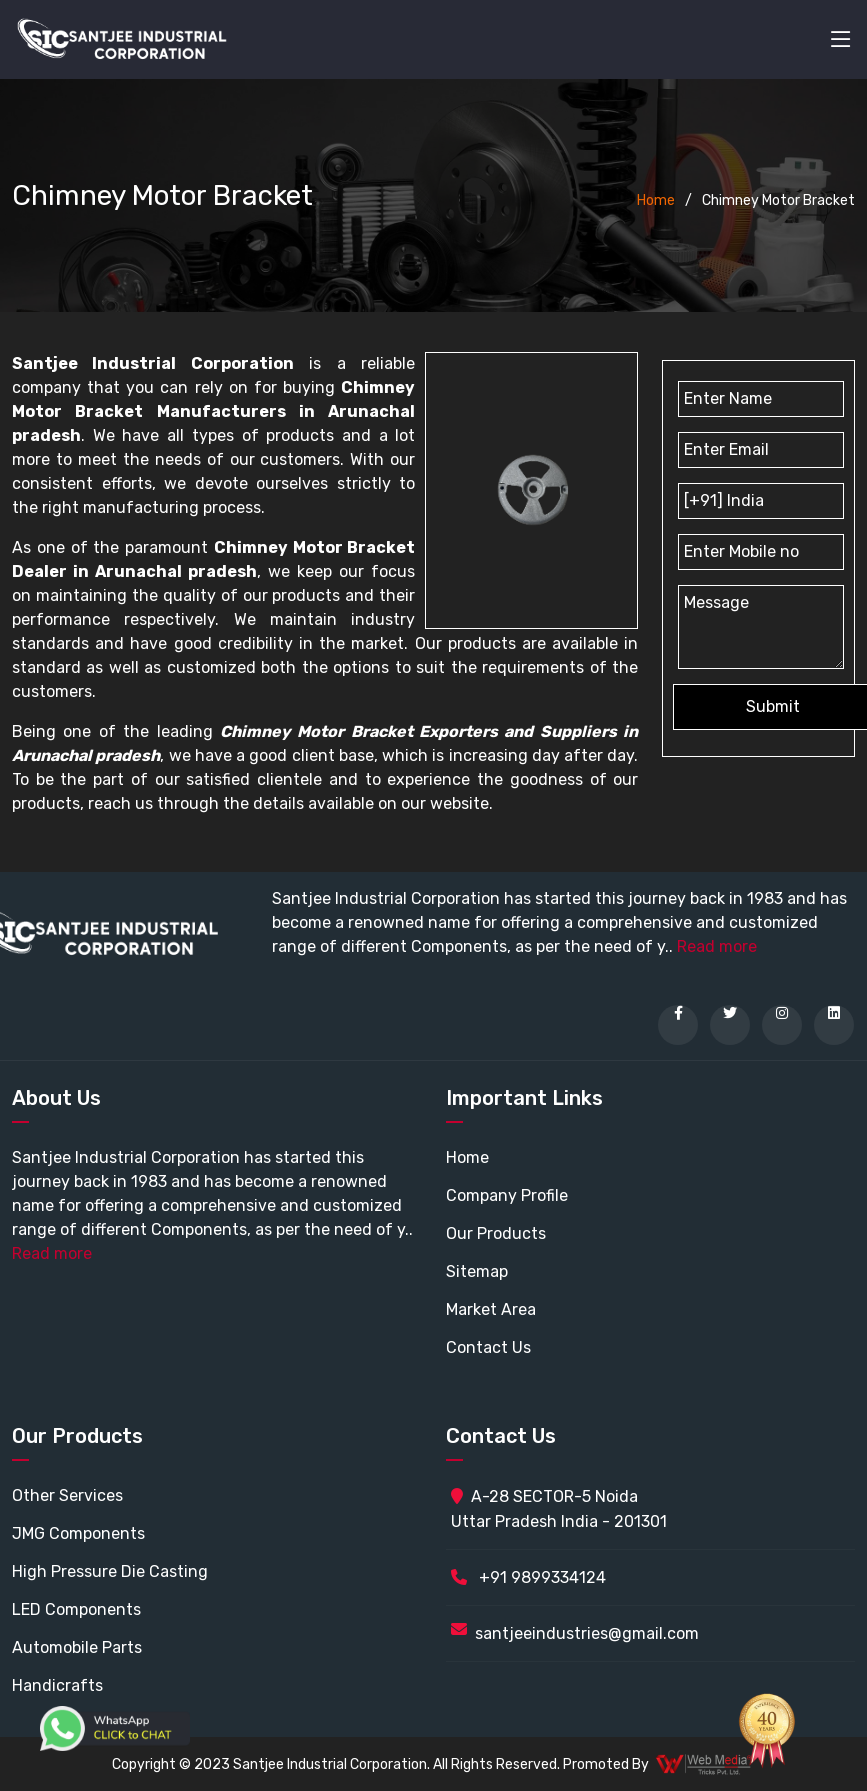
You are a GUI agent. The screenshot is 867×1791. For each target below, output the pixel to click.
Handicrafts (57, 1685)
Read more (717, 946)
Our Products (496, 1233)
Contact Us (488, 1347)
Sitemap (477, 1271)
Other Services (67, 1495)
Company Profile (507, 1195)
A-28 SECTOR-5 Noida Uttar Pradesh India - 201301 (559, 1509)
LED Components (76, 1609)
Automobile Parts (77, 1647)
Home (656, 200)
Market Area (491, 1309)
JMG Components (78, 1533)
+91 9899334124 (528, 1577)
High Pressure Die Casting (110, 1571)
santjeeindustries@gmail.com (587, 1633)
